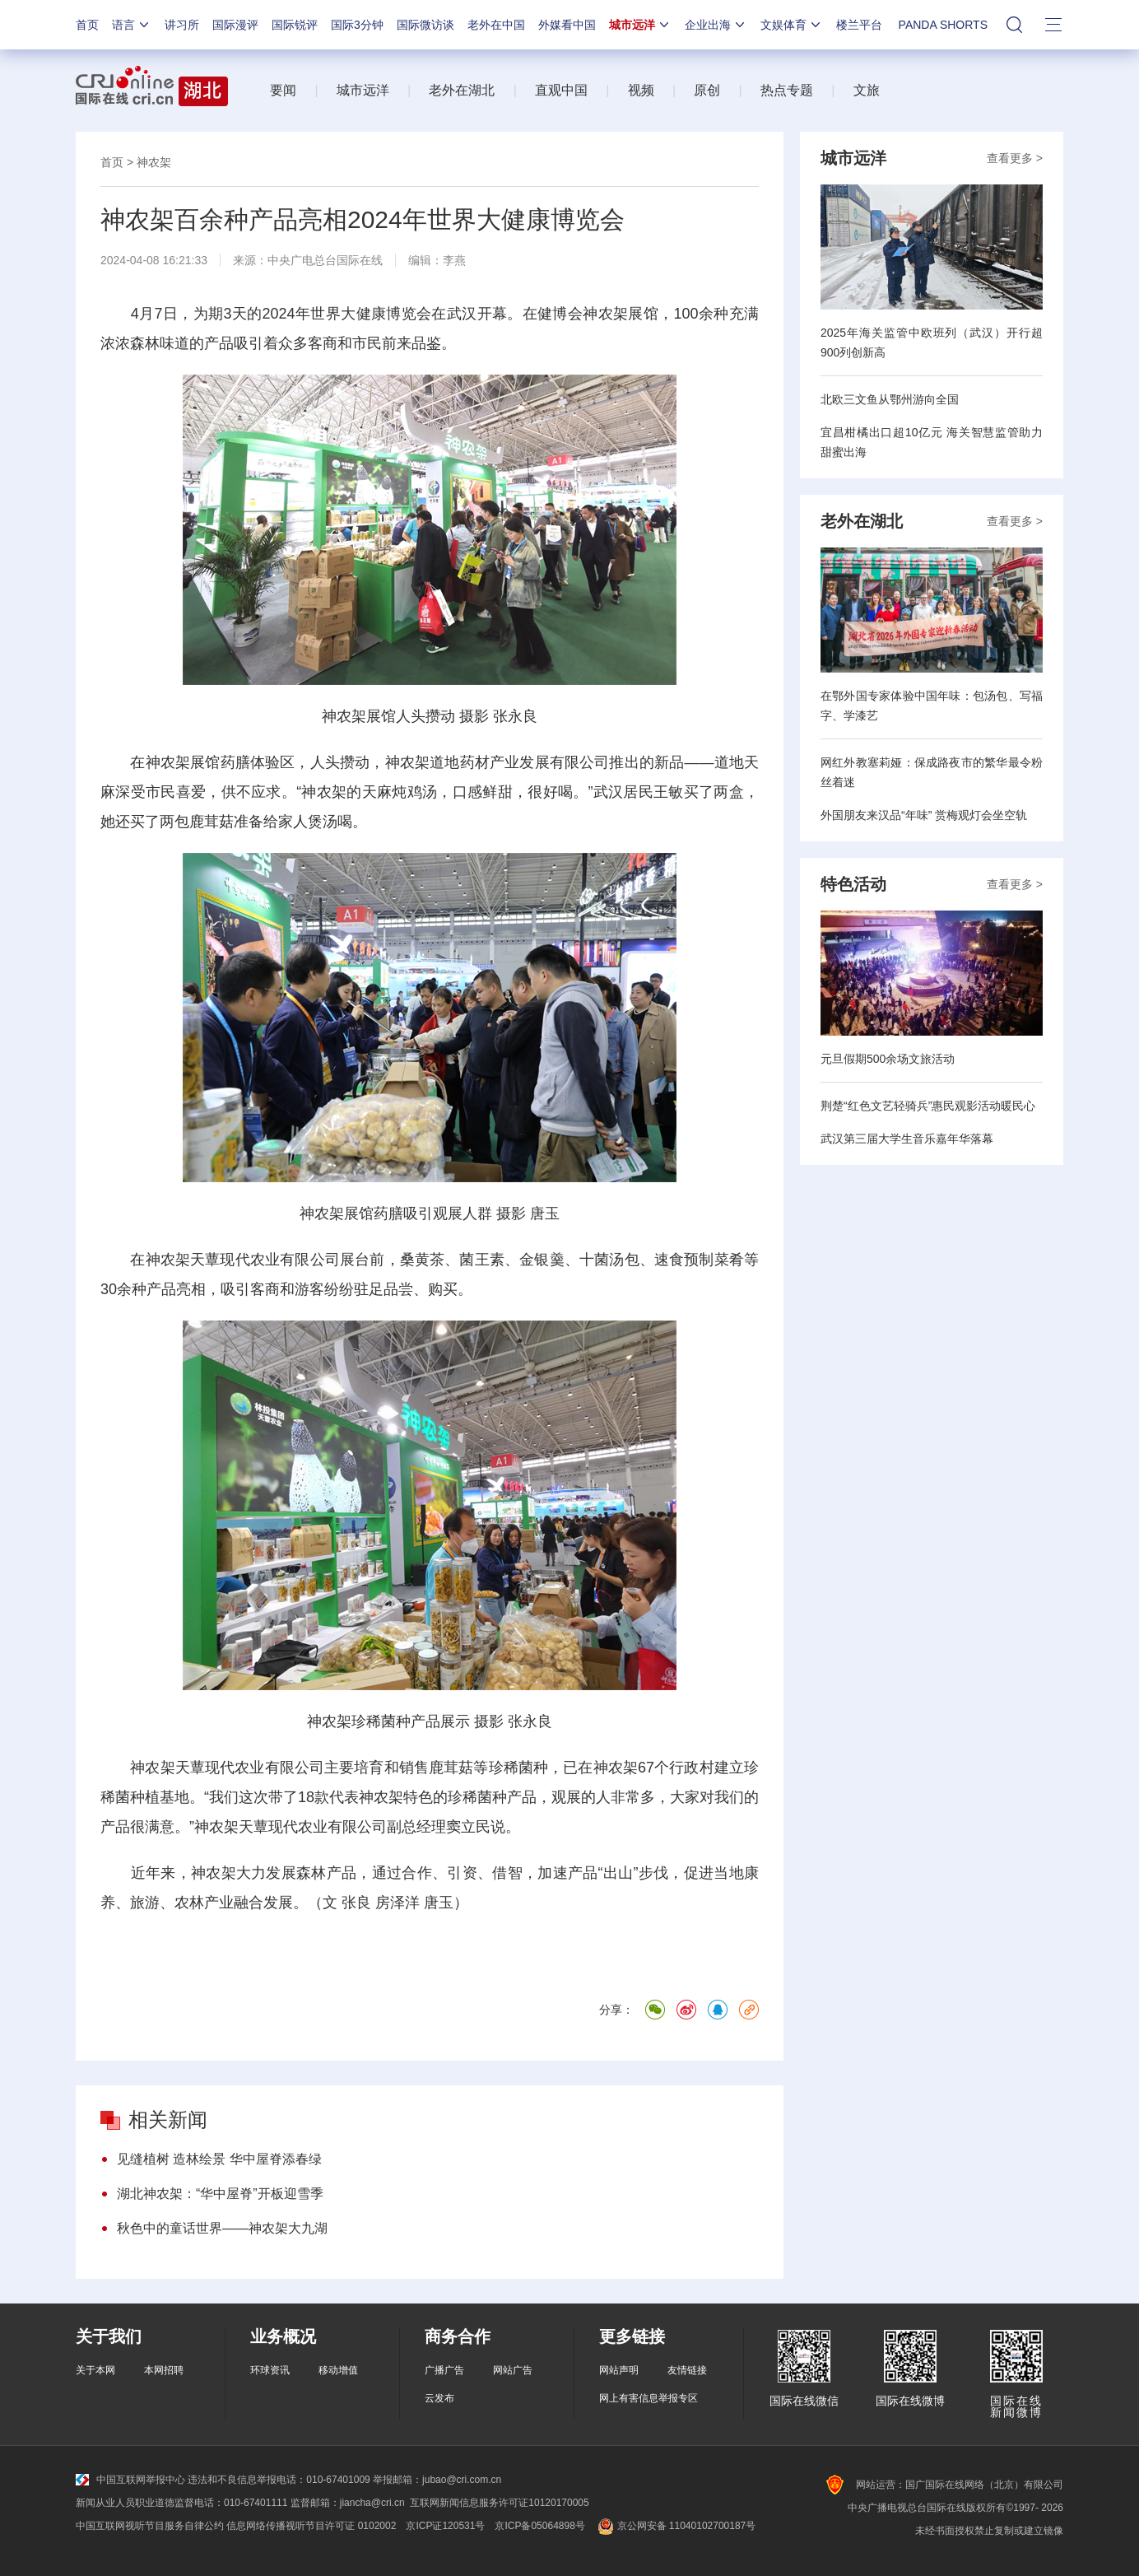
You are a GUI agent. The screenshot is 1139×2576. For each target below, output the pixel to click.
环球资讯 (270, 2370)
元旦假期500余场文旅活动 (888, 1058)
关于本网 (95, 2370)
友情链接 (687, 2370)
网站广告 (512, 2370)
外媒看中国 (567, 24)
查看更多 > (1015, 158)
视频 (641, 90)
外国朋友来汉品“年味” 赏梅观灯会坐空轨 (924, 815)
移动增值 (338, 2370)
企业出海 (716, 24)
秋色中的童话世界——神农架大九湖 (222, 2228)
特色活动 (853, 884)
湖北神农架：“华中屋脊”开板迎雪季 (220, 2194)
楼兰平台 (859, 24)
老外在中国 (496, 24)
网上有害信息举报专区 (648, 2398)
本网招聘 (164, 2370)
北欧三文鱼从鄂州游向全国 (890, 399)
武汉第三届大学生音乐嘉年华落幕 (907, 1138)
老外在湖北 (462, 90)
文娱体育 (791, 24)
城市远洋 (640, 24)
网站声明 (619, 2370)
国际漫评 (235, 24)
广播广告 (444, 2370)
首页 (87, 24)
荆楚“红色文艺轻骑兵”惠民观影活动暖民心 (928, 1105)
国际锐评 (295, 24)
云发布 (439, 2398)
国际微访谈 (425, 24)
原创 (707, 90)
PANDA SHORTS (943, 24)
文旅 (866, 90)
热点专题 (786, 90)
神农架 (154, 162)
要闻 (283, 90)
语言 (131, 24)
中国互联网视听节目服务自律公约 (150, 2526)
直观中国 (561, 90)
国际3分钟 (357, 24)
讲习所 (182, 24)
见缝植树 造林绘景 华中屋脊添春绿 (219, 2159)
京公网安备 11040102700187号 (675, 2526)
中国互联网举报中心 (130, 2479)
